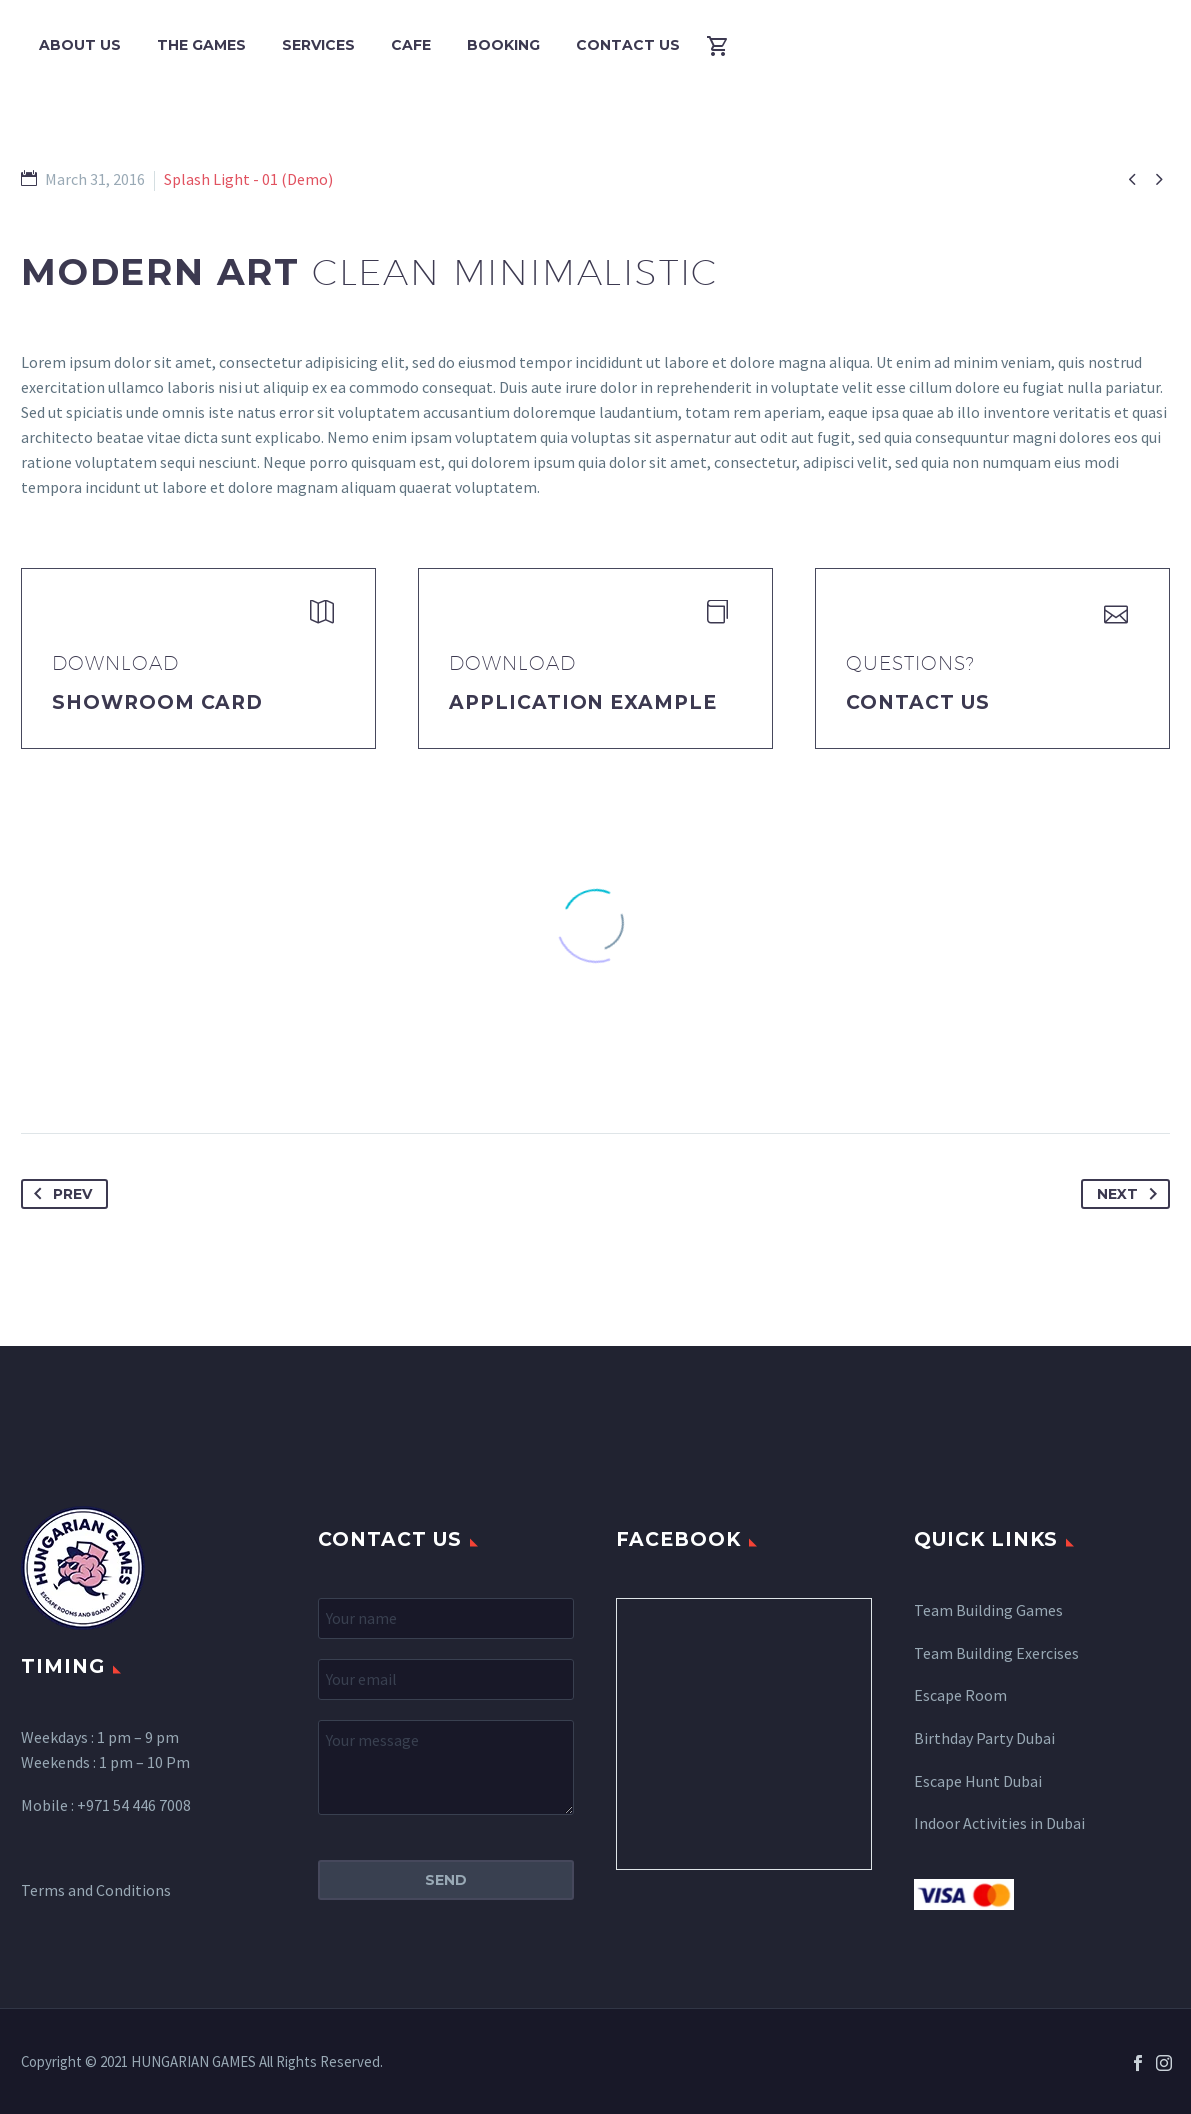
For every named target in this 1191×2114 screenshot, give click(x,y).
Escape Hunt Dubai (978, 1781)
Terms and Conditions (96, 1890)
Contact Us (628, 45)
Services (318, 45)
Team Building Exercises (996, 1653)
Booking (503, 45)
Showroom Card (157, 702)
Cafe (411, 45)
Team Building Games (988, 1610)
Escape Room (960, 1695)
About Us (80, 45)
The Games (201, 45)
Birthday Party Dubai (984, 1738)
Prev (59, 1194)
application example (583, 702)
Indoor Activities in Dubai (999, 1823)
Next (1131, 1194)
